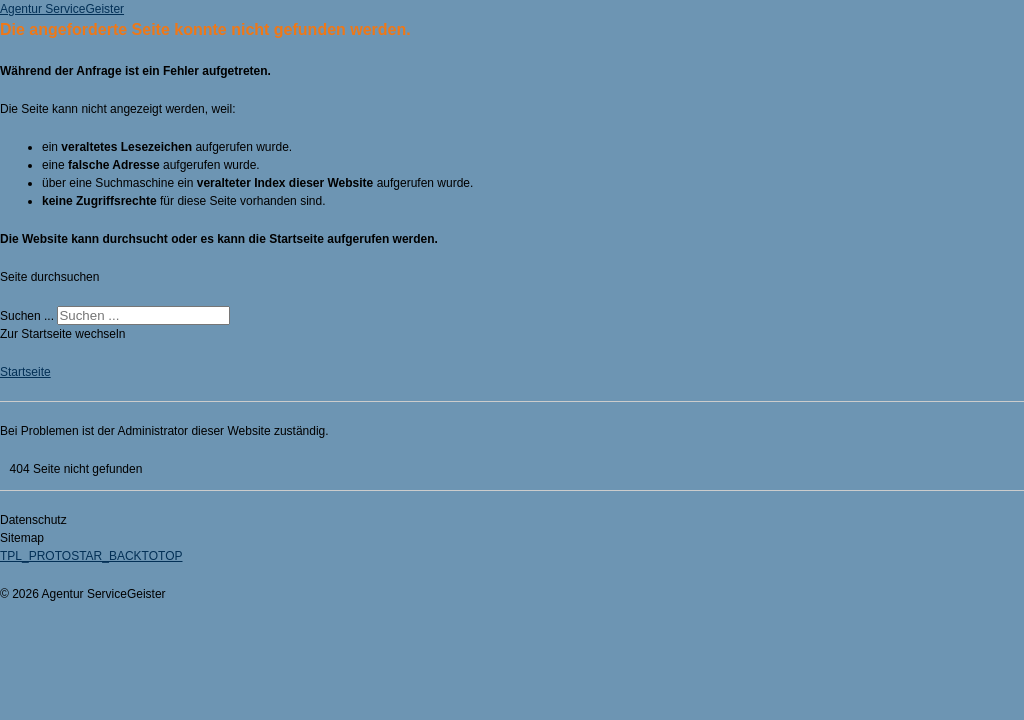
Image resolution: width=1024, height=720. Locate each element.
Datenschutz (33, 520)
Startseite (25, 372)
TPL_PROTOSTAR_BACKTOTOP (91, 556)
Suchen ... (27, 316)
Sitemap (22, 538)
